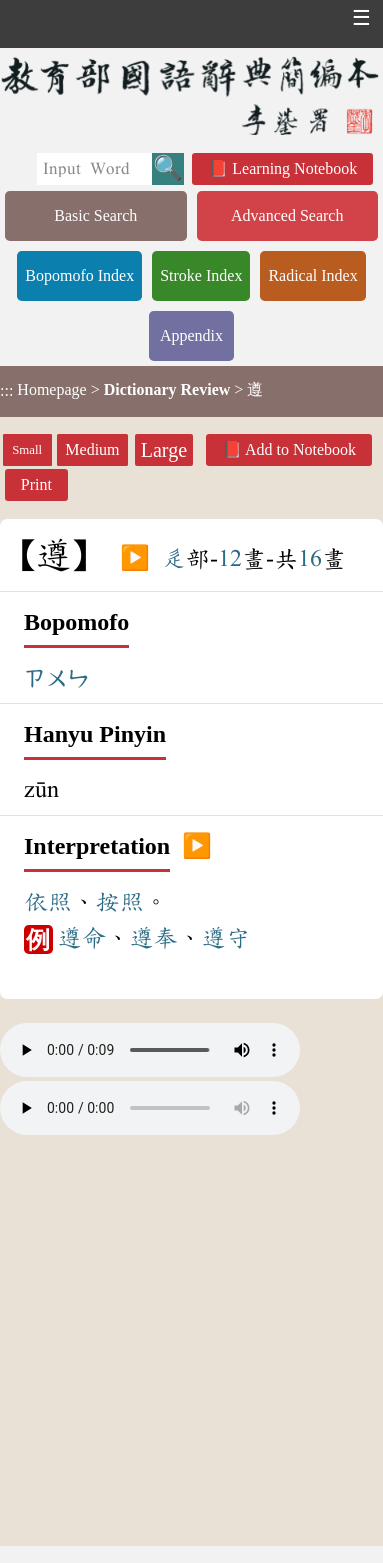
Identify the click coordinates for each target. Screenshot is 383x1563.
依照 (48, 902)
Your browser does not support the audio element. (150, 1050)
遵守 (226, 938)
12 (230, 559)
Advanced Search (287, 215)
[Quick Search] (94, 169)
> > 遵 (131, 390)
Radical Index (312, 275)
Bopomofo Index (79, 275)
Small (27, 450)
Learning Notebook (294, 168)
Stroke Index (201, 275)
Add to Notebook (300, 449)
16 (310, 559)
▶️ (135, 559)
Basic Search (95, 215)
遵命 (82, 938)
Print (36, 484)
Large (164, 450)
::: (6, 391)
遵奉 (154, 938)
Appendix (191, 335)
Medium (92, 449)
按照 (120, 902)
